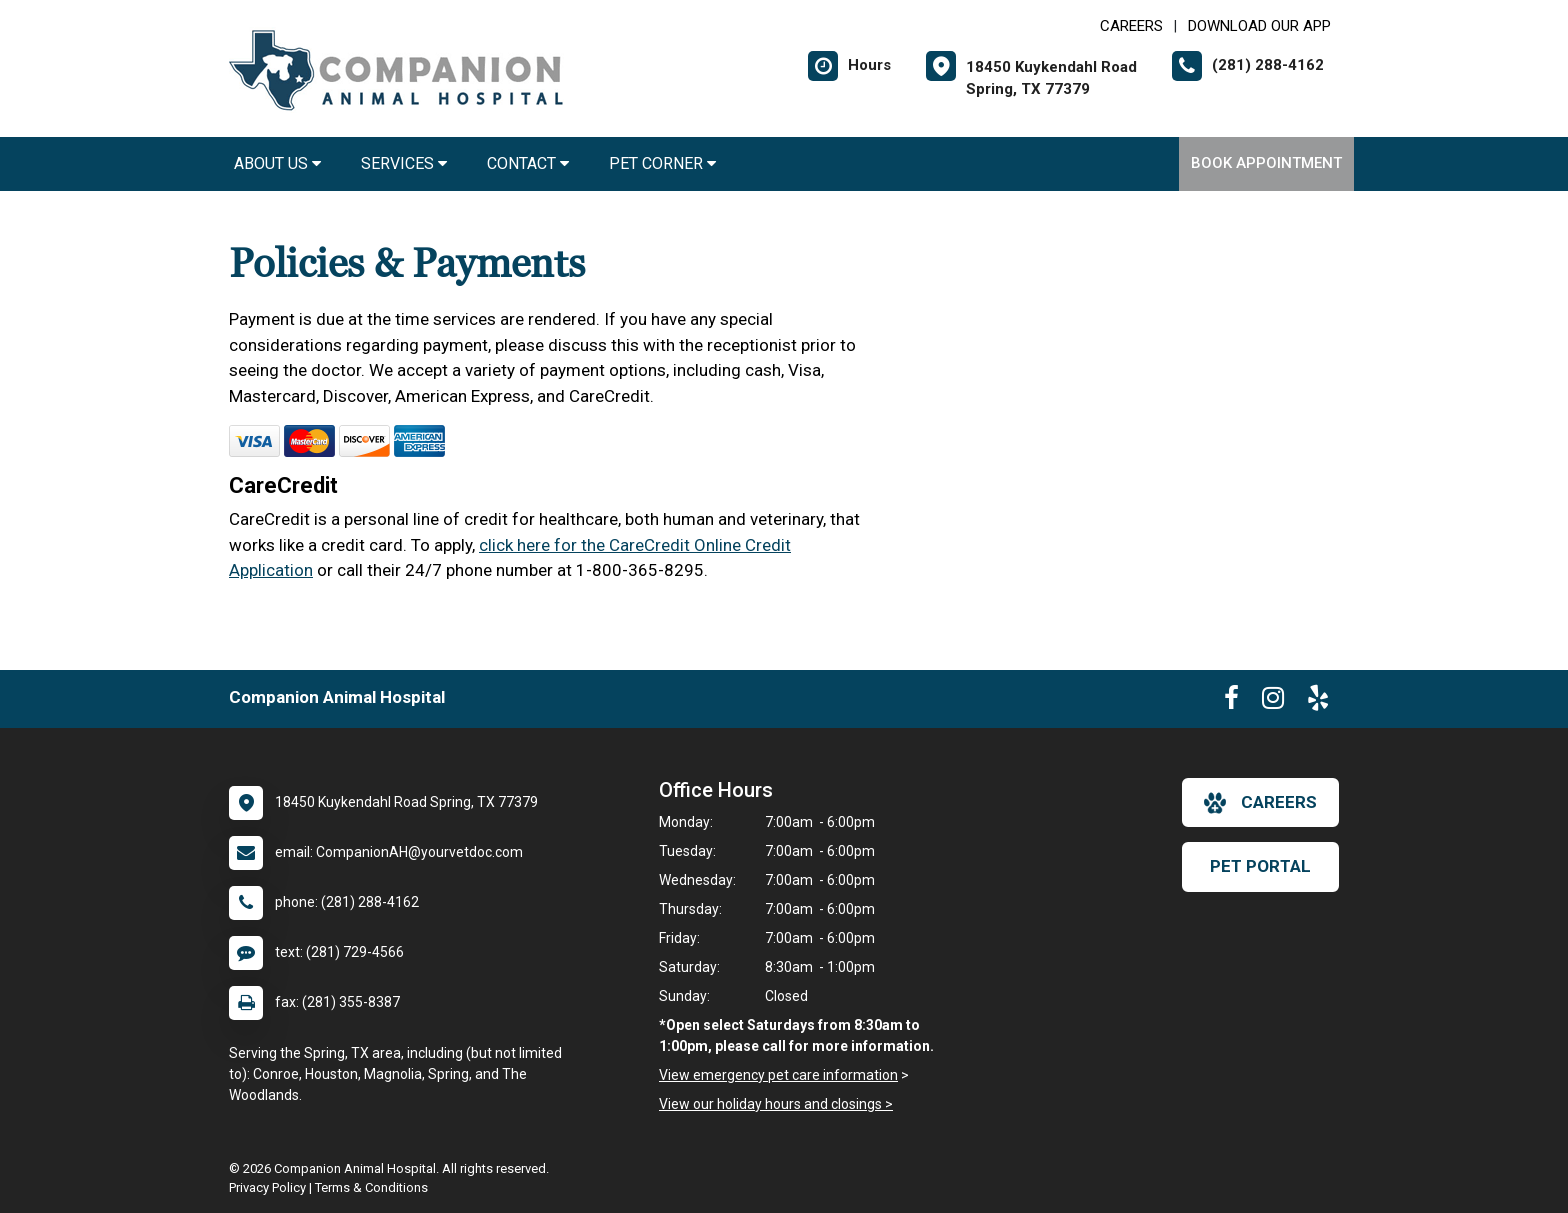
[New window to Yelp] (1318, 702)
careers (1260, 803)
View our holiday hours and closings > (776, 1104)
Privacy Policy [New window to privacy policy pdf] (267, 1187)
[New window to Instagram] (1273, 702)
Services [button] (404, 163)
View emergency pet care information (778, 1075)
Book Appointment (1266, 163)
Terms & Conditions (371, 1187)
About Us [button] (277, 163)
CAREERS (1131, 26)
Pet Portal (1260, 866)
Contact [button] (528, 163)
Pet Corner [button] (662, 163)
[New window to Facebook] (1231, 702)
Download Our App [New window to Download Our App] (1259, 26)
